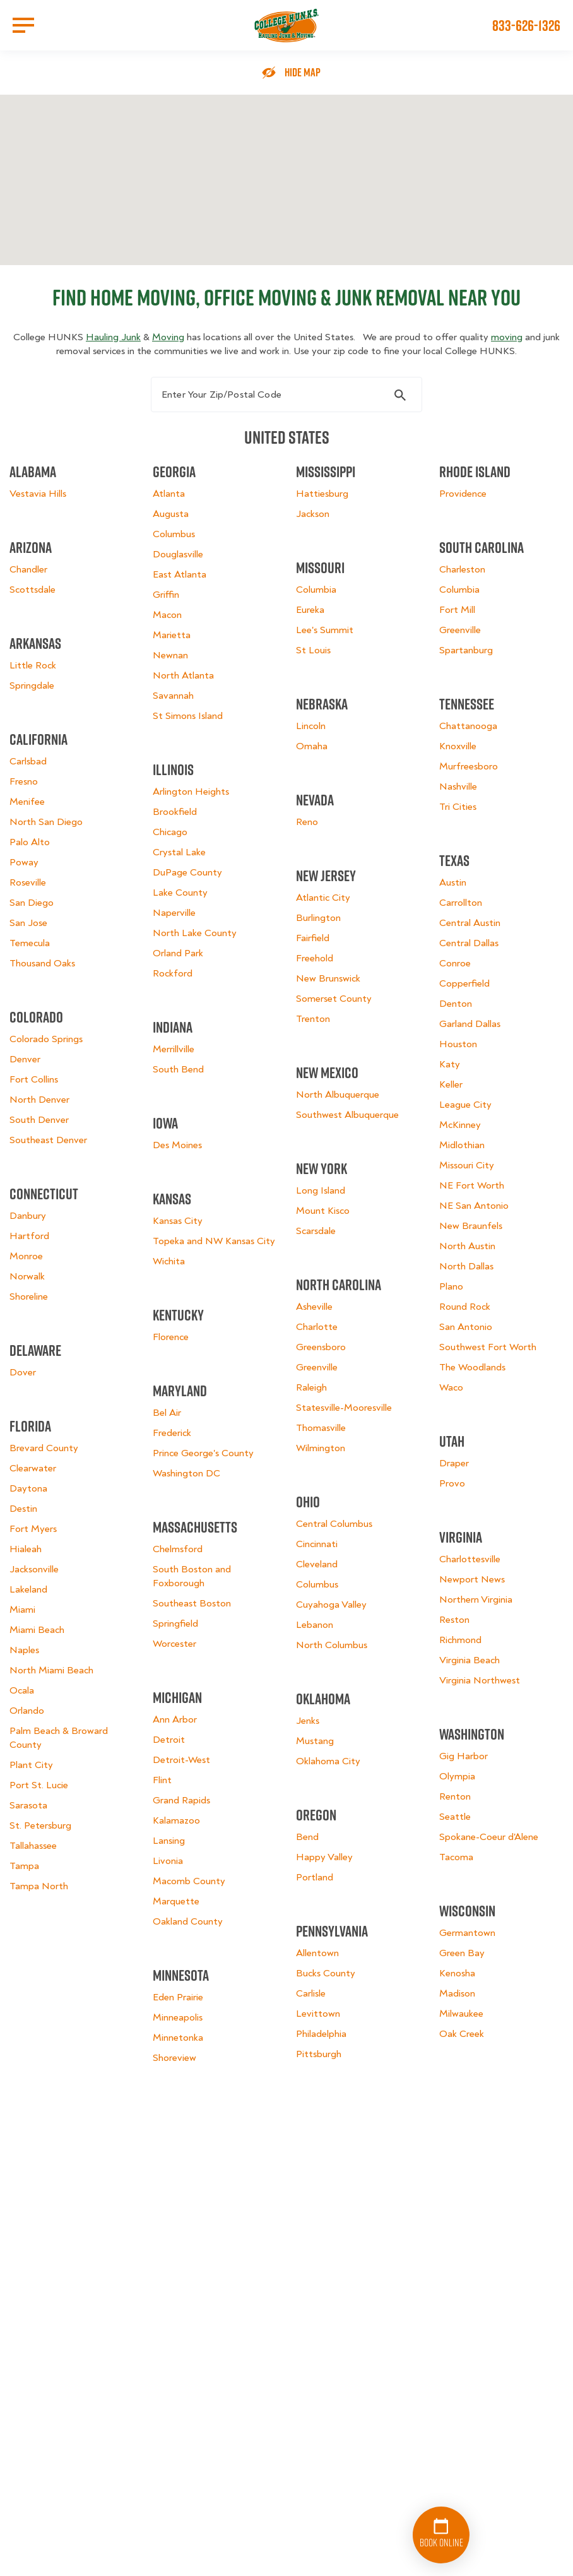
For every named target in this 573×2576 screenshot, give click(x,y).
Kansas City (178, 1220)
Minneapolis (178, 2017)
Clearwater (32, 1468)
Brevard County (43, 1448)
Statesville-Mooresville (344, 1407)
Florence (171, 1337)
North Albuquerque (337, 1094)
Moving (168, 337)
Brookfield (175, 811)
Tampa (24, 1866)
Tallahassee (33, 1845)
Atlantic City (323, 897)
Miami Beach (36, 1629)
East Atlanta (179, 574)
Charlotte (317, 1327)
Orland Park (178, 953)
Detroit (169, 1739)
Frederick (172, 1433)
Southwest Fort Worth (487, 1347)
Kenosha (457, 1973)
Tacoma (456, 1857)
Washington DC (186, 1473)
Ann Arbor (175, 1719)
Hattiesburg (322, 493)
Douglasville (178, 554)
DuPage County (187, 872)
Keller (451, 1084)
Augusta (171, 513)
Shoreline (28, 1296)
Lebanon (314, 1624)
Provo (452, 1483)
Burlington (318, 917)
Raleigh (311, 1387)
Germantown (467, 1932)
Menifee (27, 801)
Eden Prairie (178, 1997)
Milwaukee (461, 2013)
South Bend (178, 1069)
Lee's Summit (324, 630)
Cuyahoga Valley (331, 1604)
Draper (454, 1463)
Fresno (23, 781)
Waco (451, 1387)
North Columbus (331, 1645)
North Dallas (466, 1266)
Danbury (27, 1215)
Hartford (29, 1236)
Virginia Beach (469, 1660)
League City (465, 1104)
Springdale (31, 685)
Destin (23, 1508)
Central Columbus (334, 1523)
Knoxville (457, 746)
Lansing (169, 1840)
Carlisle (311, 1993)
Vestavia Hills (37, 493)
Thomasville (321, 1428)
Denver (24, 1059)
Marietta (172, 635)
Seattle (455, 1816)
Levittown (318, 2013)
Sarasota (28, 1805)
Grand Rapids (181, 1800)
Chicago (170, 832)
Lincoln (311, 726)
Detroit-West (181, 1760)
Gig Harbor (463, 1756)
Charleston (462, 569)
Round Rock (464, 1306)
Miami (22, 1609)
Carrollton (460, 902)
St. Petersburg (40, 1825)
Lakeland (28, 1589)
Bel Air (167, 1412)
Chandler (28, 569)
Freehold (314, 958)
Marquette (176, 1901)
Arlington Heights (191, 791)
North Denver (39, 1099)
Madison (457, 1993)
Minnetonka (178, 2037)
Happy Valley (324, 1857)
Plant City (31, 1765)
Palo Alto (29, 842)
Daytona (28, 1488)
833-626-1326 (526, 25)
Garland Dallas (469, 1024)
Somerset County (334, 998)
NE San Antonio (474, 1205)
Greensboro (321, 1347)
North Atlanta (183, 675)
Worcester (174, 1643)
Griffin (166, 594)
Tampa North (38, 1886)
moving (507, 337)
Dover (22, 1372)
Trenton (313, 1018)
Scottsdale (32, 589)
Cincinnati (317, 1544)
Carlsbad (28, 761)
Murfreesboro (468, 766)
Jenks (307, 1720)
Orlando (26, 1710)
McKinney (460, 1125)
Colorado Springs (46, 1039)
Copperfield (464, 983)
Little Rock (32, 665)
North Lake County (195, 933)
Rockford (172, 973)
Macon (167, 614)
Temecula (29, 943)
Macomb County (189, 1881)
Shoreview (174, 2057)
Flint (162, 1780)
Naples (24, 1650)
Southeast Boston (192, 1603)
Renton (455, 1796)
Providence (463, 493)
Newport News (472, 1579)
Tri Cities (457, 806)
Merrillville (173, 1049)
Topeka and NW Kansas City (214, 1241)
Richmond (460, 1640)
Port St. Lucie (38, 1785)
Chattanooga (468, 726)
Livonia (168, 1861)
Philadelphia (321, 2033)
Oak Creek (461, 2033)
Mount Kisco (323, 1210)
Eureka (310, 609)
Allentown (317, 1953)
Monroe (26, 1256)
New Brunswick (328, 978)
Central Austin (469, 923)
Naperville (174, 912)
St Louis (313, 650)
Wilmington (320, 1448)
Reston (454, 1619)
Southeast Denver (48, 1140)
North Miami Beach (51, 1670)
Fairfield (312, 938)
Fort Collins (33, 1079)
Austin (452, 882)
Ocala (21, 1690)
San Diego (31, 902)
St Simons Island (188, 715)
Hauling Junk (113, 337)
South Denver (39, 1119)
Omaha (312, 746)
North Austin (467, 1246)
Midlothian (462, 1145)
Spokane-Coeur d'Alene (488, 1837)
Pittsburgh (318, 2054)
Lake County (180, 892)
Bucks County (325, 1973)
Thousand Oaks (42, 963)
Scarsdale (316, 1231)
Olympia (457, 1776)
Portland (314, 1877)
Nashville (458, 786)
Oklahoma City (328, 1761)
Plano (451, 1286)
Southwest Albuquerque (347, 1114)
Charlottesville (469, 1559)
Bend (307, 1837)
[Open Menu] (23, 25)
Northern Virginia (475, 1599)
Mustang (315, 1741)
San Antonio (465, 1327)
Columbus (174, 534)
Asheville (314, 1306)
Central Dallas (469, 943)
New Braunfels (470, 1226)
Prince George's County (203, 1453)
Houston (458, 1044)
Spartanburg (466, 650)
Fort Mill (457, 609)
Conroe (455, 963)
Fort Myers (33, 1528)
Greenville (317, 1367)
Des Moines (177, 1145)
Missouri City (466, 1165)
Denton (455, 1003)
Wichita (169, 1261)
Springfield (175, 1623)
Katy (449, 1064)
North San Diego (46, 822)
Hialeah (25, 1549)
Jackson (312, 513)
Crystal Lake (179, 852)
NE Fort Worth (471, 1185)
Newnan (170, 655)
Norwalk (27, 1276)
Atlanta (169, 493)
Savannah (173, 695)
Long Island (320, 1190)
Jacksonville (34, 1569)
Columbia (316, 589)
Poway (23, 862)
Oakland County (188, 1921)
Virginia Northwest (479, 1680)
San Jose (28, 923)
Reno (307, 822)
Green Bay (462, 1953)
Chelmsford (178, 1549)
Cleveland (317, 1564)
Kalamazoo (176, 1820)
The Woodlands (472, 1367)
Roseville (27, 882)
